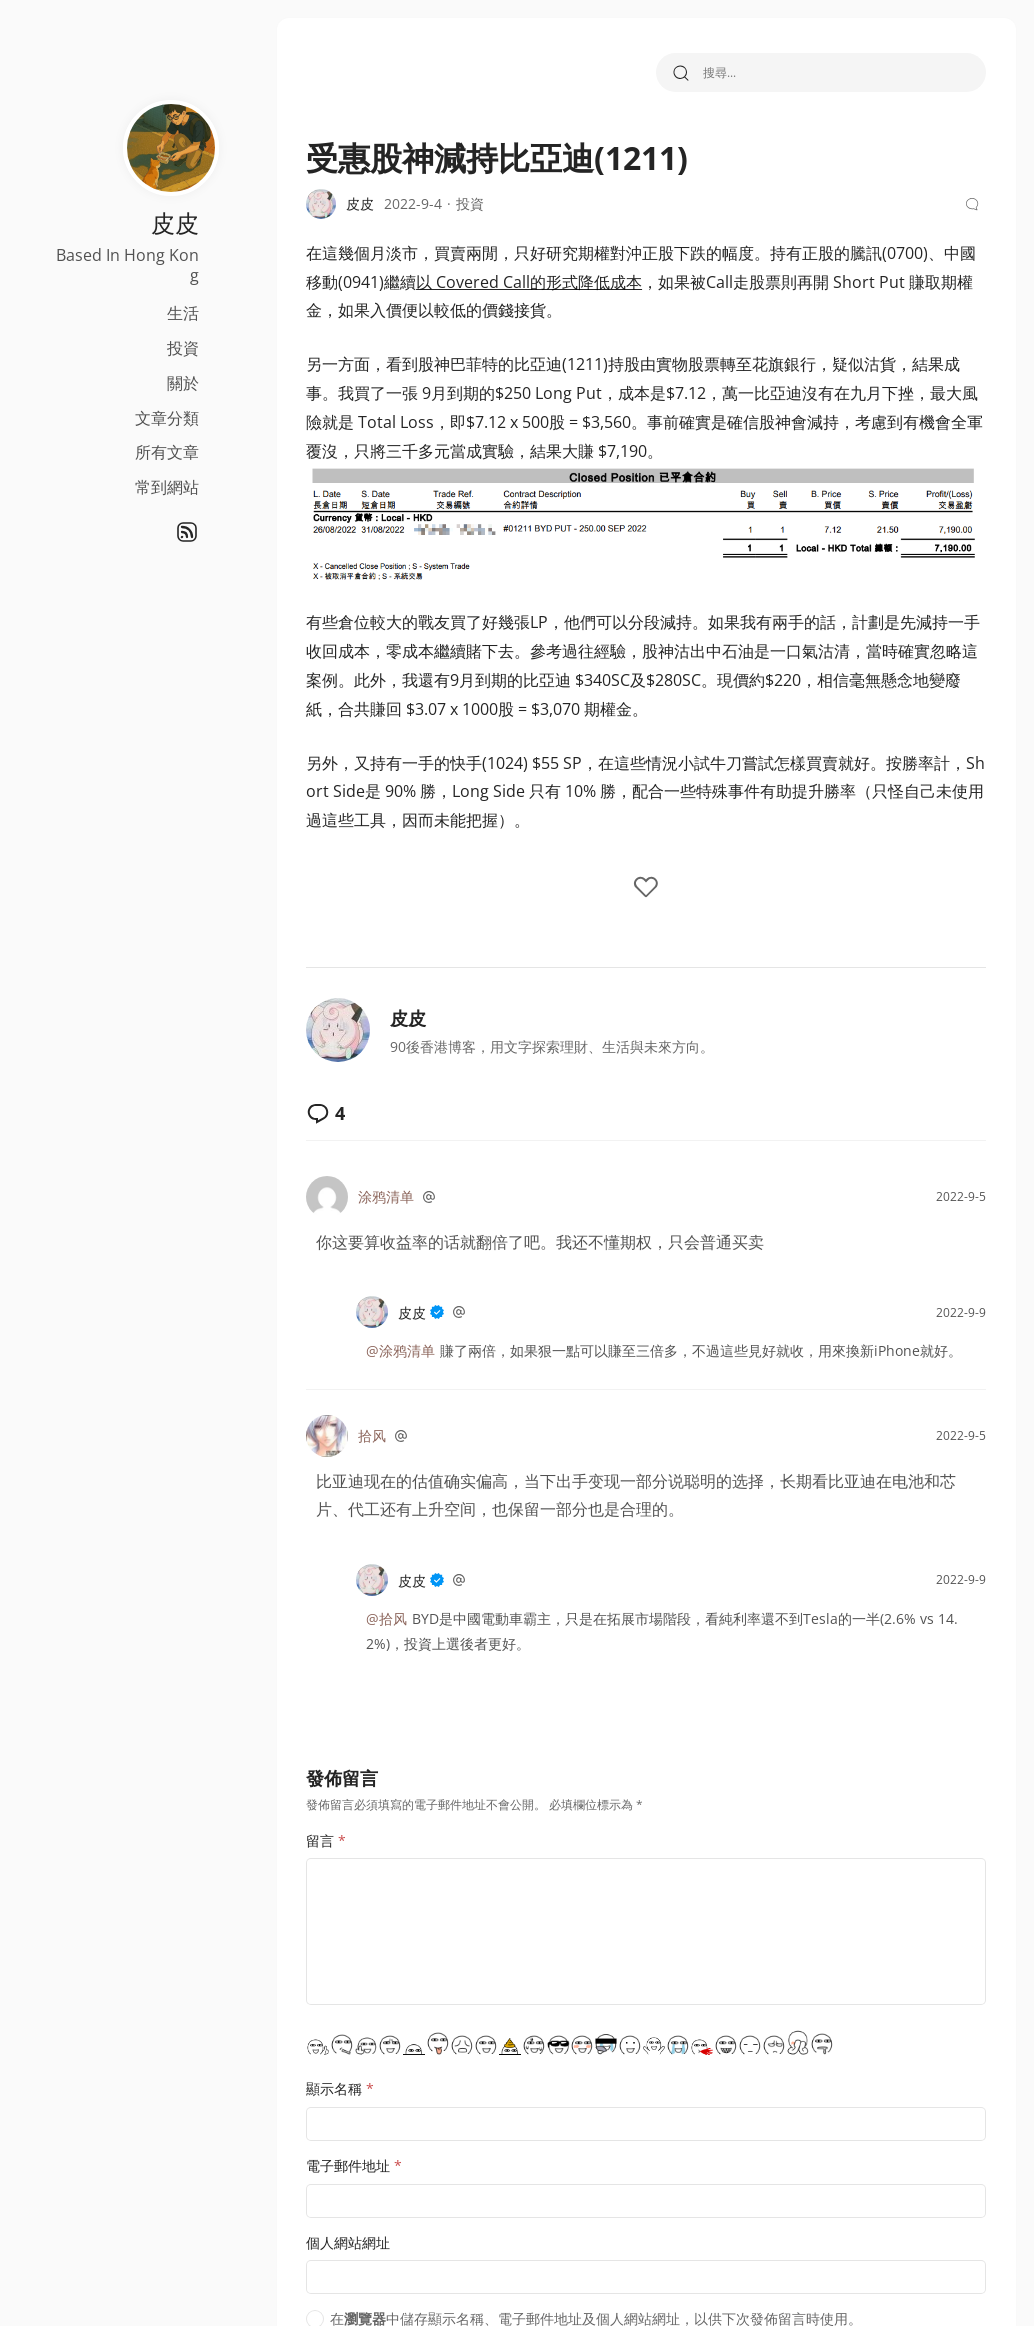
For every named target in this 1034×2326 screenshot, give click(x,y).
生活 (183, 313)
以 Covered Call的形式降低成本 (529, 282)
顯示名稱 (340, 2088)
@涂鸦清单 (400, 1350)
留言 (326, 1840)
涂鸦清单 (386, 1196)
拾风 (372, 1435)
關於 (183, 383)
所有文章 (167, 452)
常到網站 (167, 487)
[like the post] (646, 888)
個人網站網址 (348, 2242)
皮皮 (408, 1018)
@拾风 (386, 1618)
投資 (183, 348)
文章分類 (167, 418)
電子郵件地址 (354, 2165)
